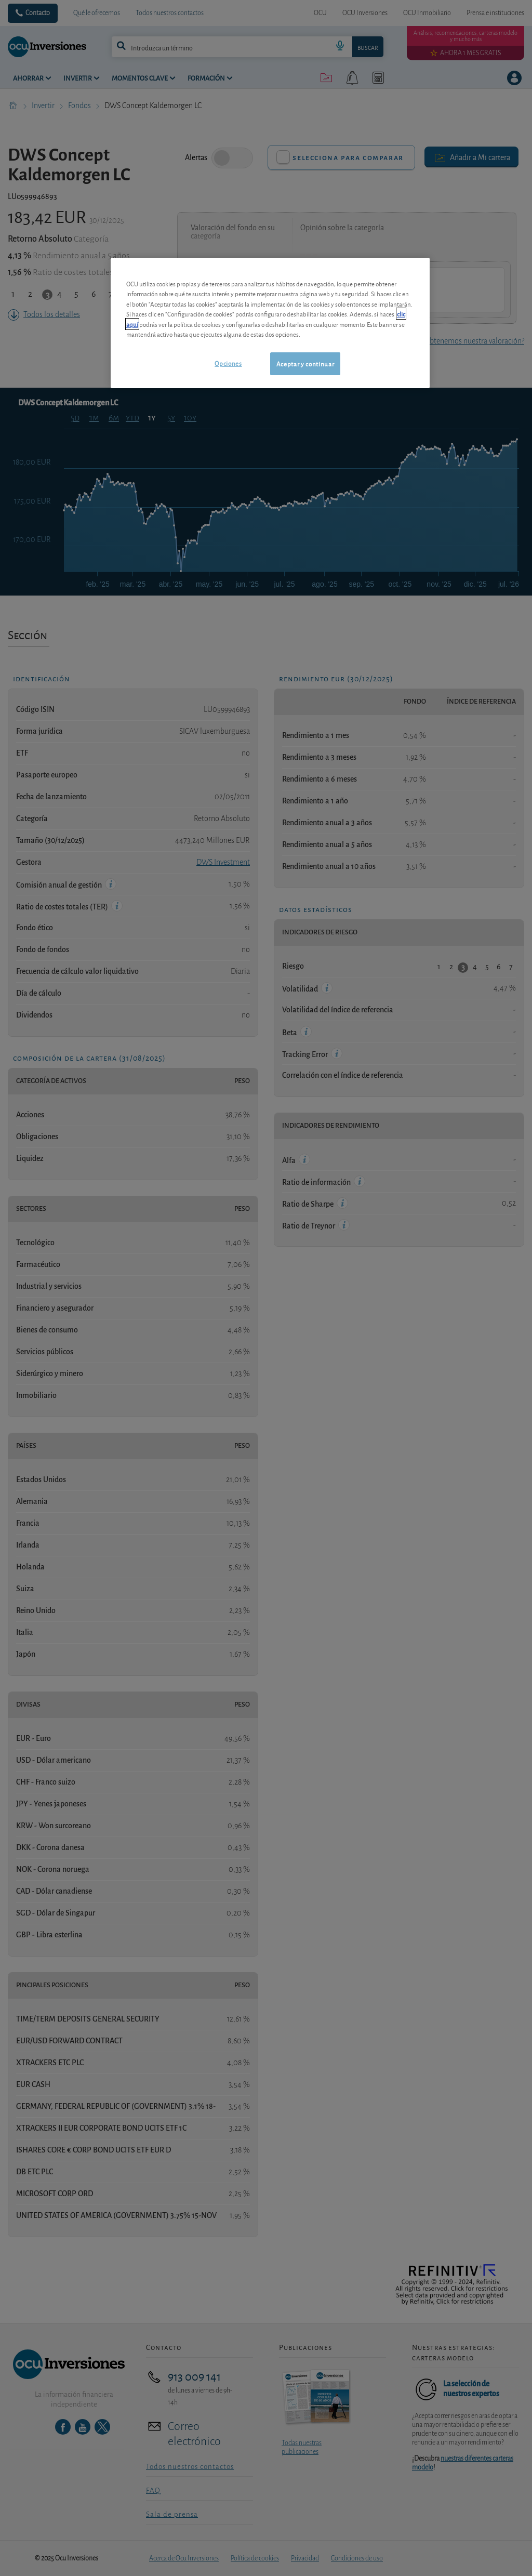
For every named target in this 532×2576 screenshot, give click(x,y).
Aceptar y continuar (305, 363)
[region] (270, 323)
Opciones (228, 363)
